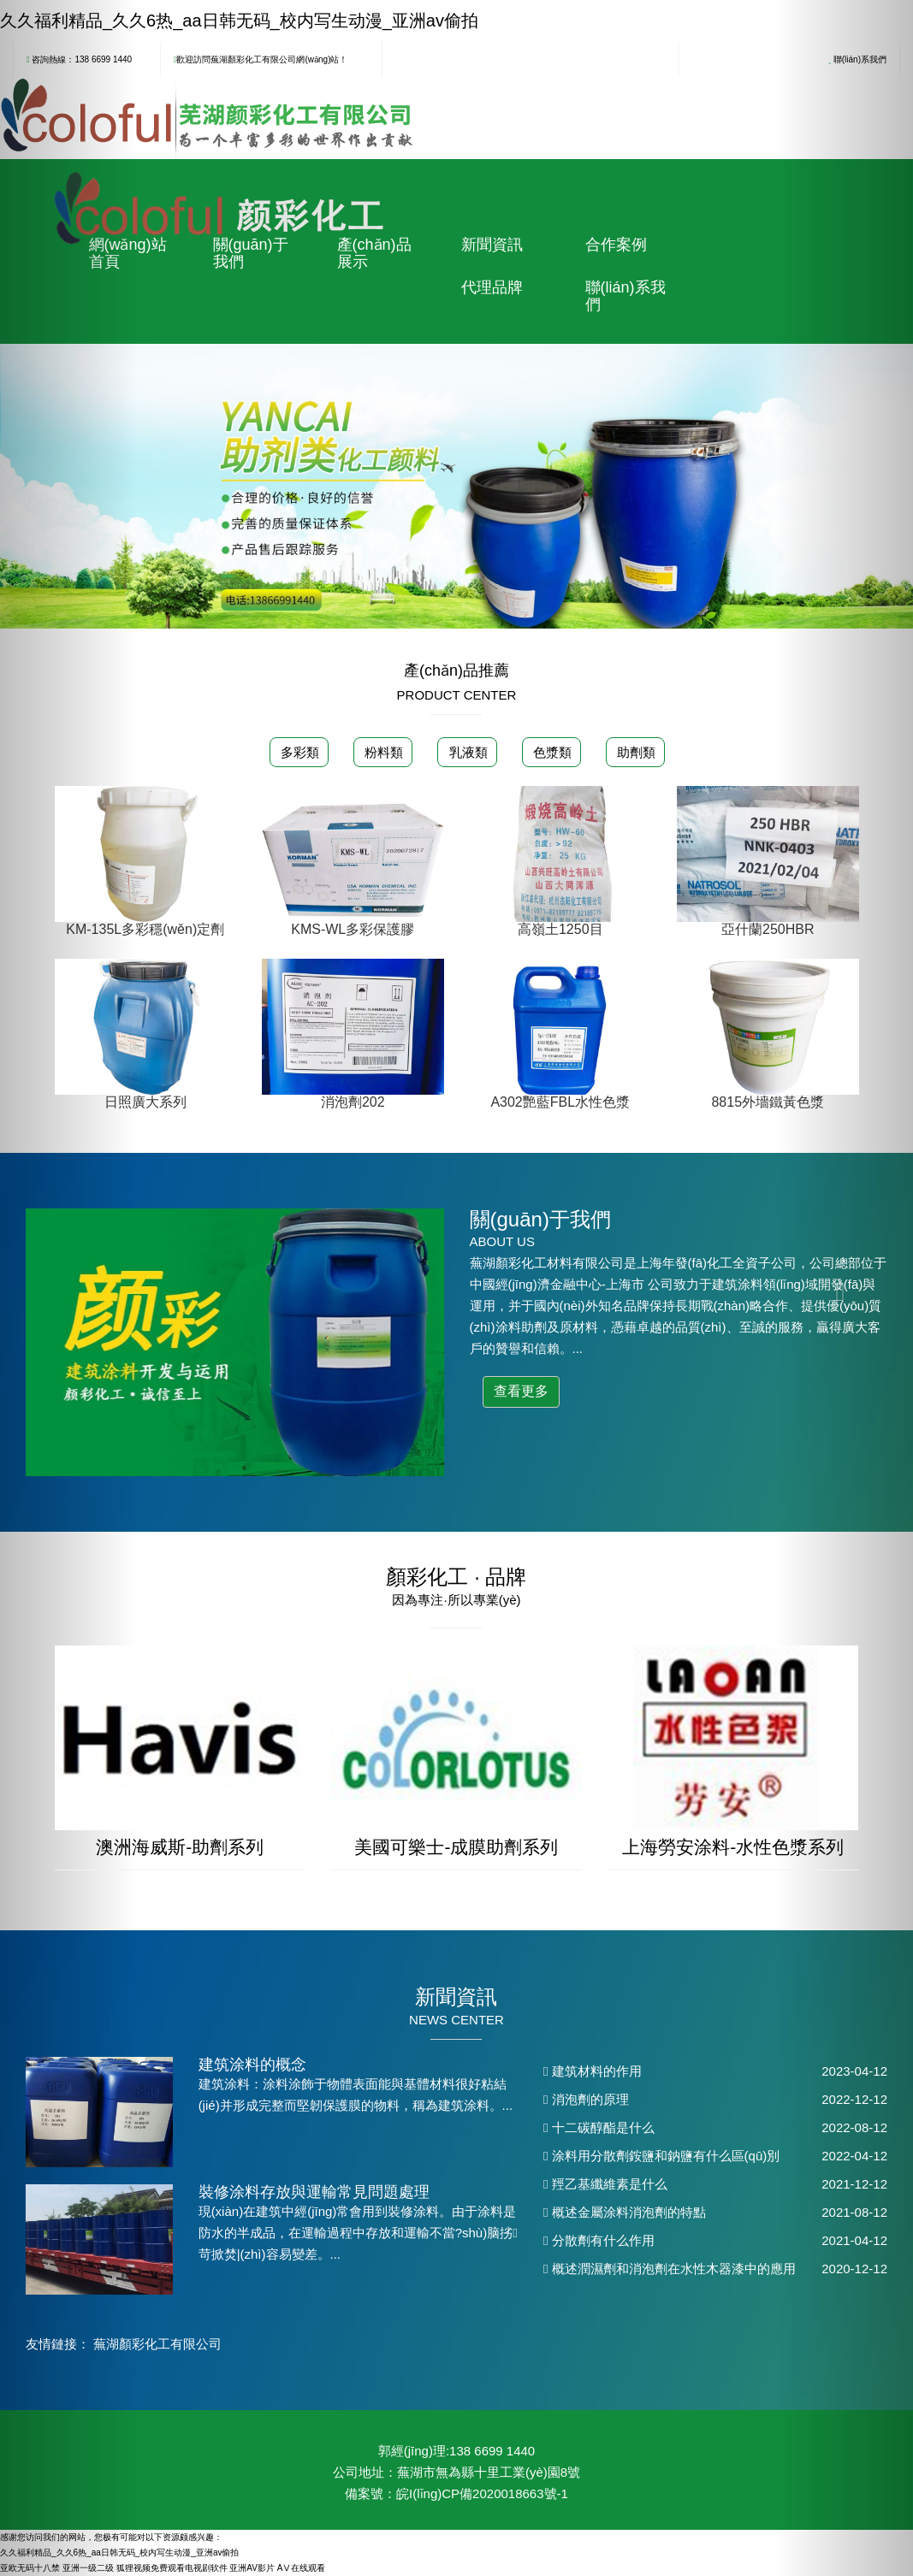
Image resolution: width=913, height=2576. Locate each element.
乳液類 (466, 752)
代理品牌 (492, 287)
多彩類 (298, 752)
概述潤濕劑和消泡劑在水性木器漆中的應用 (669, 2268)
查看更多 (521, 1391)
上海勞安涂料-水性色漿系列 (733, 1847)
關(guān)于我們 (250, 253)
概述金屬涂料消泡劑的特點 (624, 2212)
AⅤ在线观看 (301, 2568)
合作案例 (616, 244)
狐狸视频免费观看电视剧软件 (172, 2568)
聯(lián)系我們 (625, 296)
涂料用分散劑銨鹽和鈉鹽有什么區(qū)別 (661, 2155)
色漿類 (551, 752)
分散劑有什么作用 (599, 2240)
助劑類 (634, 752)
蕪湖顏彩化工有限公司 (157, 2344)
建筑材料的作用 (592, 2071)
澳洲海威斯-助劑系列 (180, 1847)
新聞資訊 (492, 244)
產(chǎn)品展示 (374, 253)
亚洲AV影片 (252, 2568)
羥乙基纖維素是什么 (605, 2184)
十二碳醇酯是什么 (599, 2127)
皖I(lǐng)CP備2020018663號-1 (482, 2493)
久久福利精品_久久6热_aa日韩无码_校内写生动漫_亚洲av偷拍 (239, 20)
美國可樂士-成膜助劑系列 (456, 1847)
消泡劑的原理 (586, 2099)
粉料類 (382, 752)
